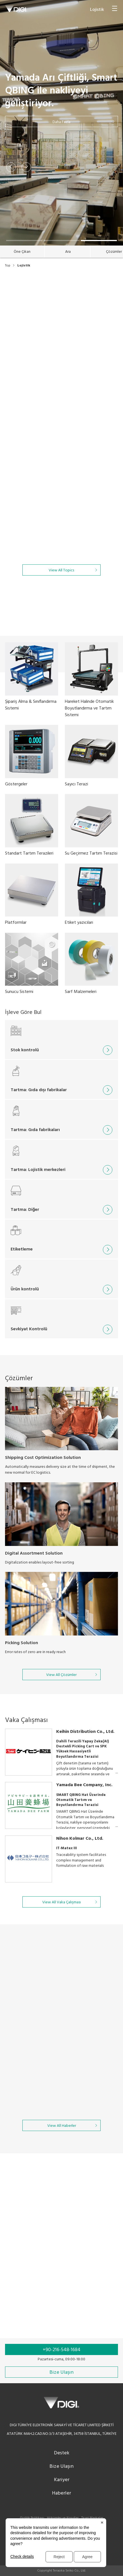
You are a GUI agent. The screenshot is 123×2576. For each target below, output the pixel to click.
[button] (11, 167)
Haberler (61, 2493)
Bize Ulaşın (61, 2466)
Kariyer (61, 2480)
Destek (61, 2453)
